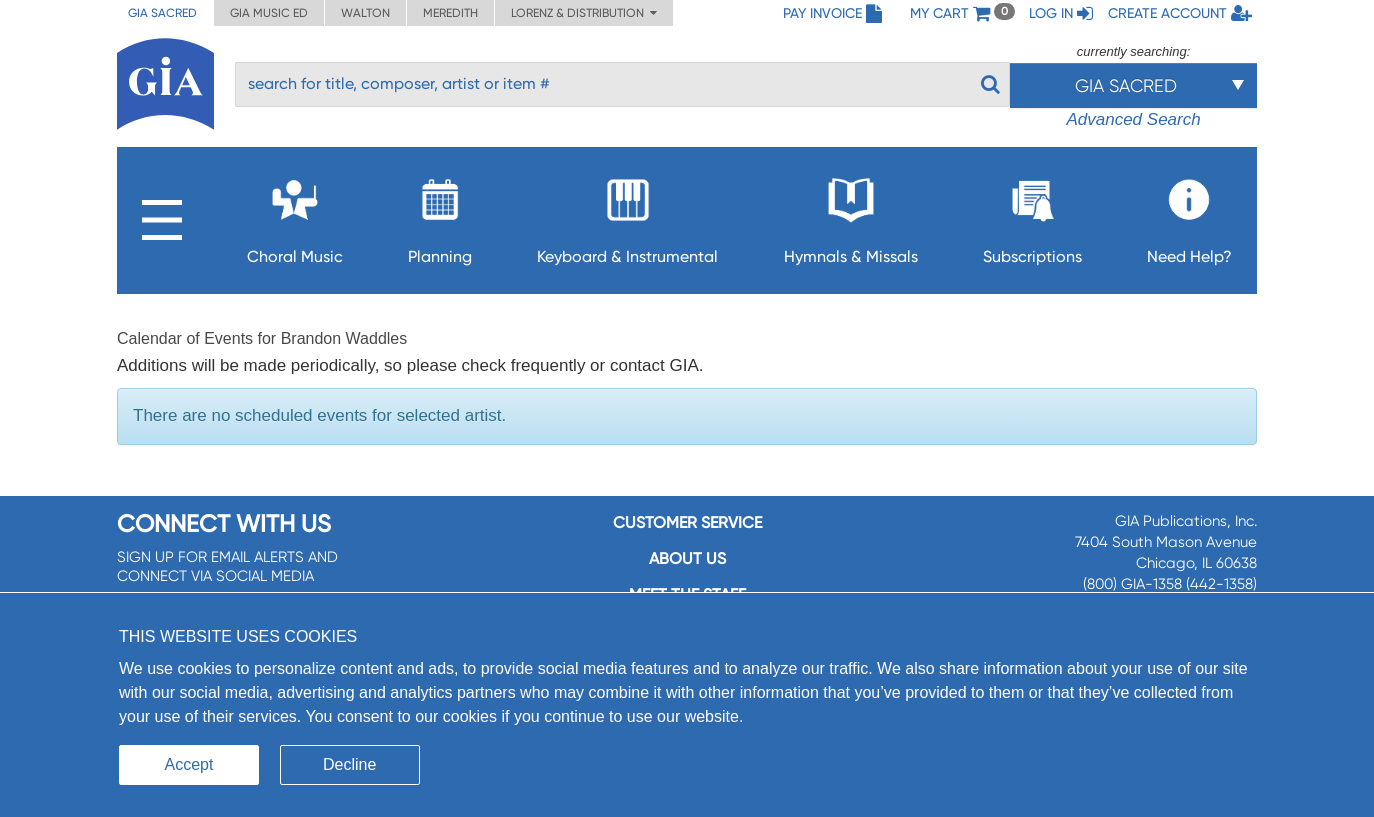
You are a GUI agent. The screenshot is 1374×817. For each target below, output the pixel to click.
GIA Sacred (162, 13)
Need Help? (1189, 215)
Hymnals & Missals (851, 215)
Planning (440, 215)
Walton (365, 13)
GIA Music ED (269, 13)
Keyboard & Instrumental (627, 215)
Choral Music (295, 215)
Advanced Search (1133, 119)
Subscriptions (1032, 215)
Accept (189, 764)
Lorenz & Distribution (584, 13)
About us (687, 558)
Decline (349, 764)
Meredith (450, 13)
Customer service (687, 522)
